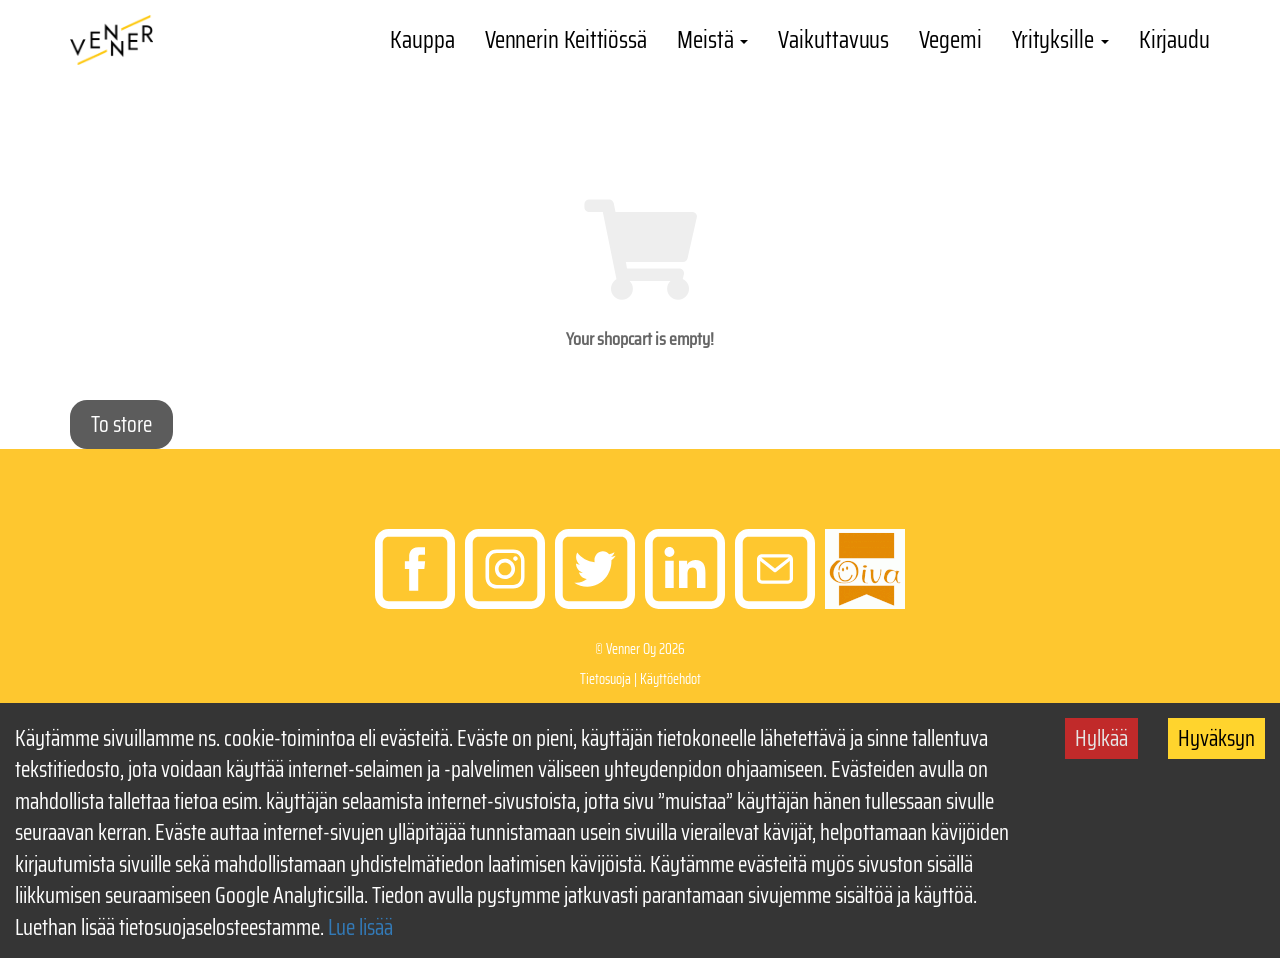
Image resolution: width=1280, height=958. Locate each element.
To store (121, 424)
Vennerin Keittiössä (566, 40)
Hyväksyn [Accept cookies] (1216, 738)
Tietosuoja (605, 679)
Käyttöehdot (670, 679)
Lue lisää (360, 927)
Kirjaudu (1174, 40)
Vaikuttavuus (833, 40)
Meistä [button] (712, 40)
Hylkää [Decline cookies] (1101, 738)
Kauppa (422, 40)
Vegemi (950, 40)
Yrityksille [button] (1060, 40)
